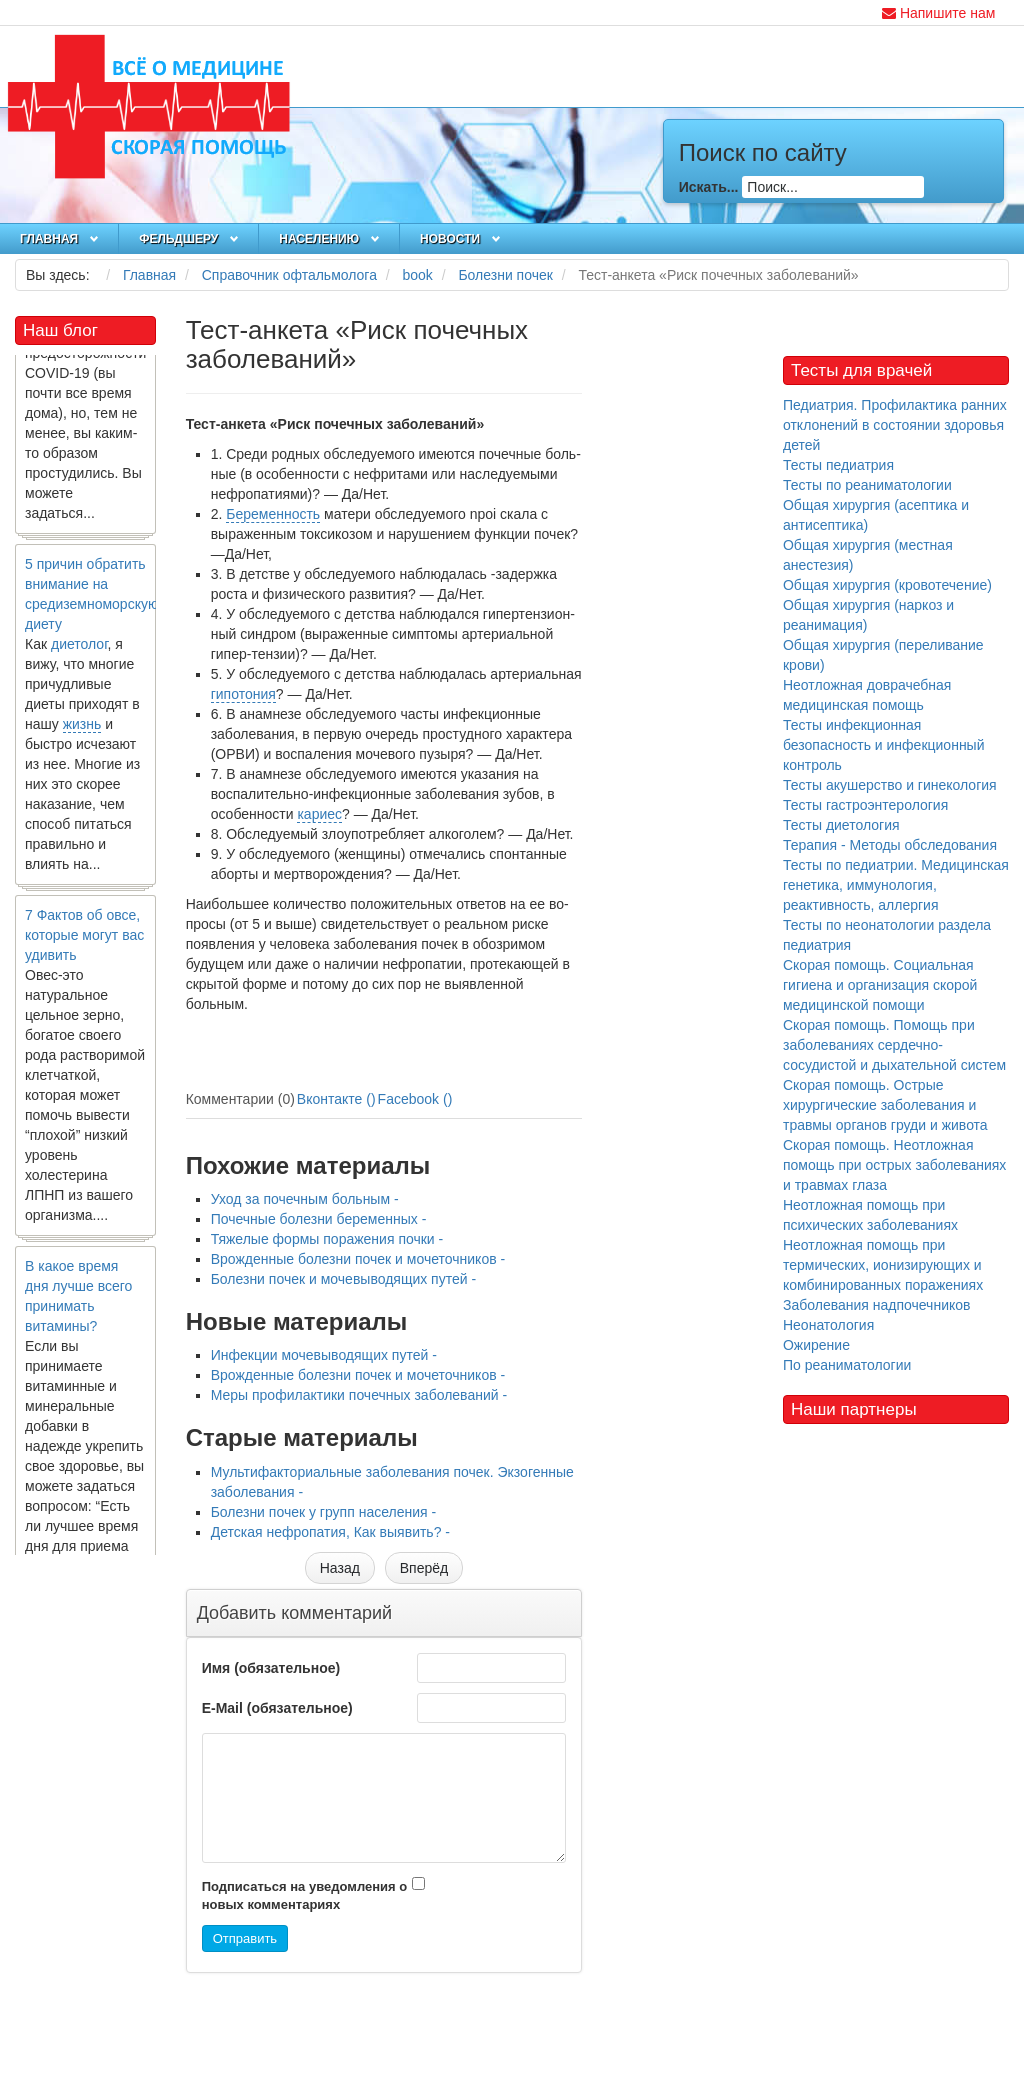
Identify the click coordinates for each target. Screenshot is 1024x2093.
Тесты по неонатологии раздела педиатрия (887, 935)
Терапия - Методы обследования (890, 845)
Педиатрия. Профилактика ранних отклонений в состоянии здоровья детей (895, 425)
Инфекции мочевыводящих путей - (324, 1355)
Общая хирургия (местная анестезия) (868, 555)
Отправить (245, 1938)
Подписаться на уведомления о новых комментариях (305, 1896)
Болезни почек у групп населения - (323, 1512)
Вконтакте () (336, 1099)
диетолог (79, 648)
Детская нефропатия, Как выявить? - (330, 1532)
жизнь (82, 728)
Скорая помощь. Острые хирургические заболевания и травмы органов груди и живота (885, 1105)
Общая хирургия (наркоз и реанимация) (868, 615)
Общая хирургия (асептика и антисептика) (876, 515)
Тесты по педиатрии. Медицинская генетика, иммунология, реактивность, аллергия (896, 885)
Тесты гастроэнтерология (865, 805)
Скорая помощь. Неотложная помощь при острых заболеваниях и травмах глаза (894, 1165)
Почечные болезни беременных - (319, 1219)
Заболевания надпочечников (877, 1305)
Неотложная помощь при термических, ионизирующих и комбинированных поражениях (883, 1265)
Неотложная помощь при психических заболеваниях (870, 1215)
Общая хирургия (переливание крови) (883, 655)
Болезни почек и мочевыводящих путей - (343, 1279)
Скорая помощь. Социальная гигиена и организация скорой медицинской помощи (880, 985)
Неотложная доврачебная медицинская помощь (867, 695)
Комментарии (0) (240, 1099)
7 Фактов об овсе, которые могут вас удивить (84, 939)
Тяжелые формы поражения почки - (327, 1239)
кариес (319, 814)
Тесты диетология (841, 825)
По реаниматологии (847, 1365)
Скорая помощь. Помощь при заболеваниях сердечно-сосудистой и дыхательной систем (894, 1045)
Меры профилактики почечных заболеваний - (359, 1395)
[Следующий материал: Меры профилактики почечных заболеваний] (424, 1568)
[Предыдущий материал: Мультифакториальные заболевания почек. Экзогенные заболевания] (340, 1568)
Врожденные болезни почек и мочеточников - (358, 1259)
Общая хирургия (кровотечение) (887, 585)
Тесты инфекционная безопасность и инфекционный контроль (884, 745)
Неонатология (828, 1325)
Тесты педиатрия (838, 465)
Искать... (709, 187)
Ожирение (816, 1345)
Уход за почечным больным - (305, 1199)
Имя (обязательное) (271, 1668)
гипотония (243, 694)
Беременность (273, 514)
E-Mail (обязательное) (277, 1708)
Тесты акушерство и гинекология (890, 785)
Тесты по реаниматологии (867, 485)
